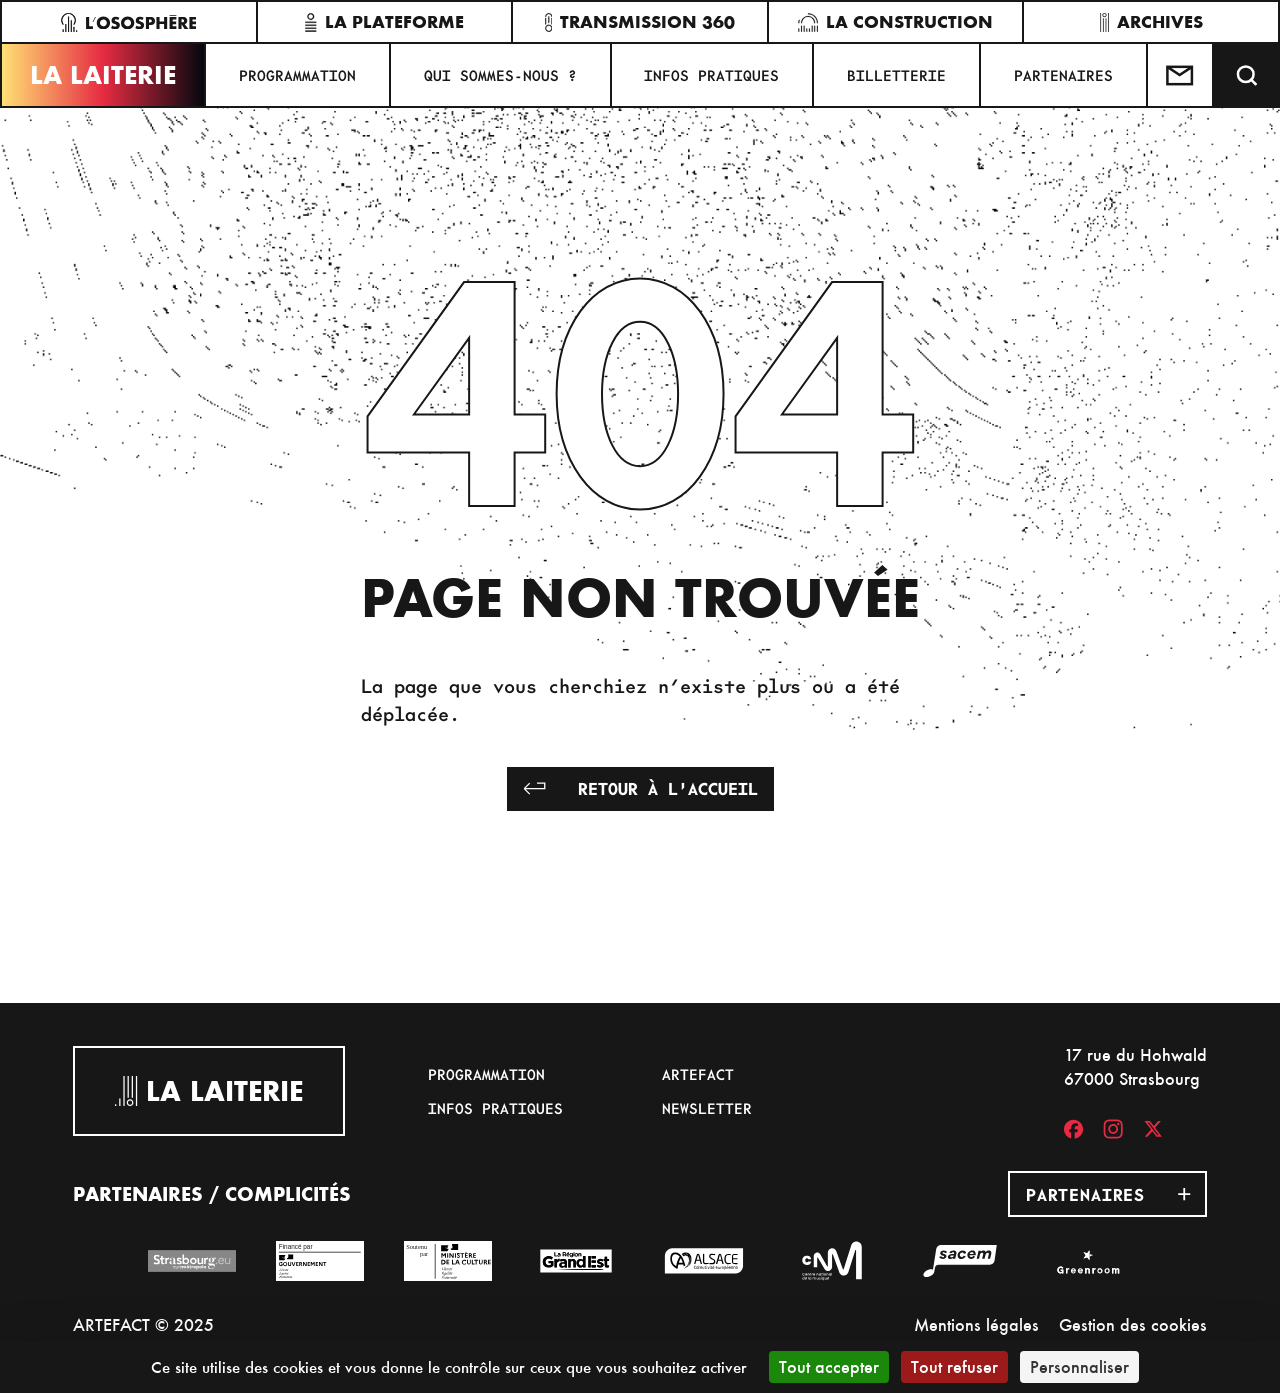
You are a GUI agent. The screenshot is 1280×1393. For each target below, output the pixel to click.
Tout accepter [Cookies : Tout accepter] (829, 1366)
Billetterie (896, 75)
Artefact (698, 1074)
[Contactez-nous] (1181, 75)
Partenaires (1063, 75)
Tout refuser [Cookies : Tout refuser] (954, 1366)
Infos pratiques (711, 75)
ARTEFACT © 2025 (143, 1324)
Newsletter (707, 1108)
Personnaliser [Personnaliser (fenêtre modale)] (1079, 1366)
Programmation (297, 75)
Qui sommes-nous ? (500, 75)
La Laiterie (103, 75)
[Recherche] (1247, 75)
